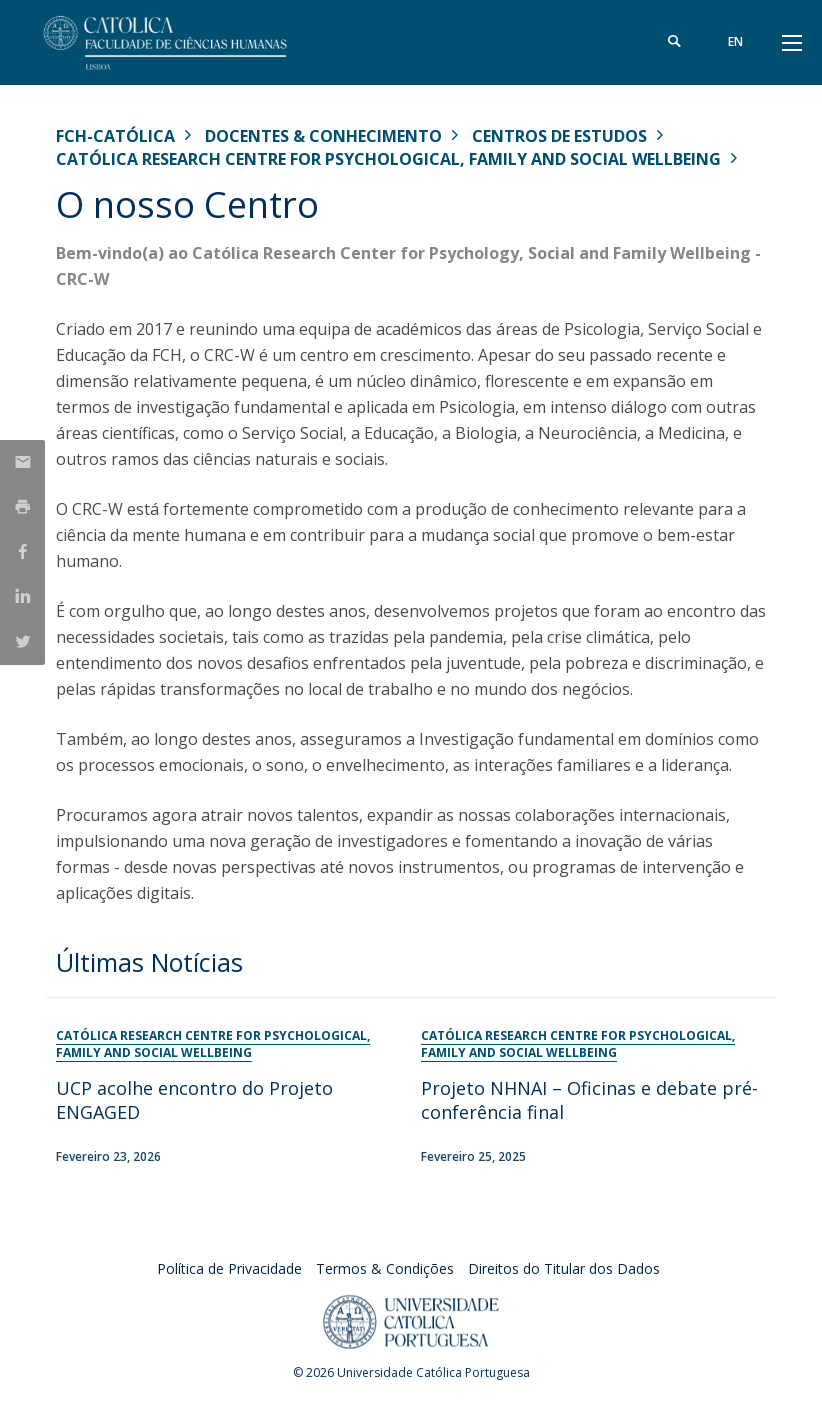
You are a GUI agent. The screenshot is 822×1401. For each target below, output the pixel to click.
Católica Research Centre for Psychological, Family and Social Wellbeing (388, 159)
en (735, 41)
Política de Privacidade (229, 1268)
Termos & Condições (385, 1268)
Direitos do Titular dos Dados (564, 1268)
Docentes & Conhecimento (323, 136)
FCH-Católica (115, 136)
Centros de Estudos (559, 136)
